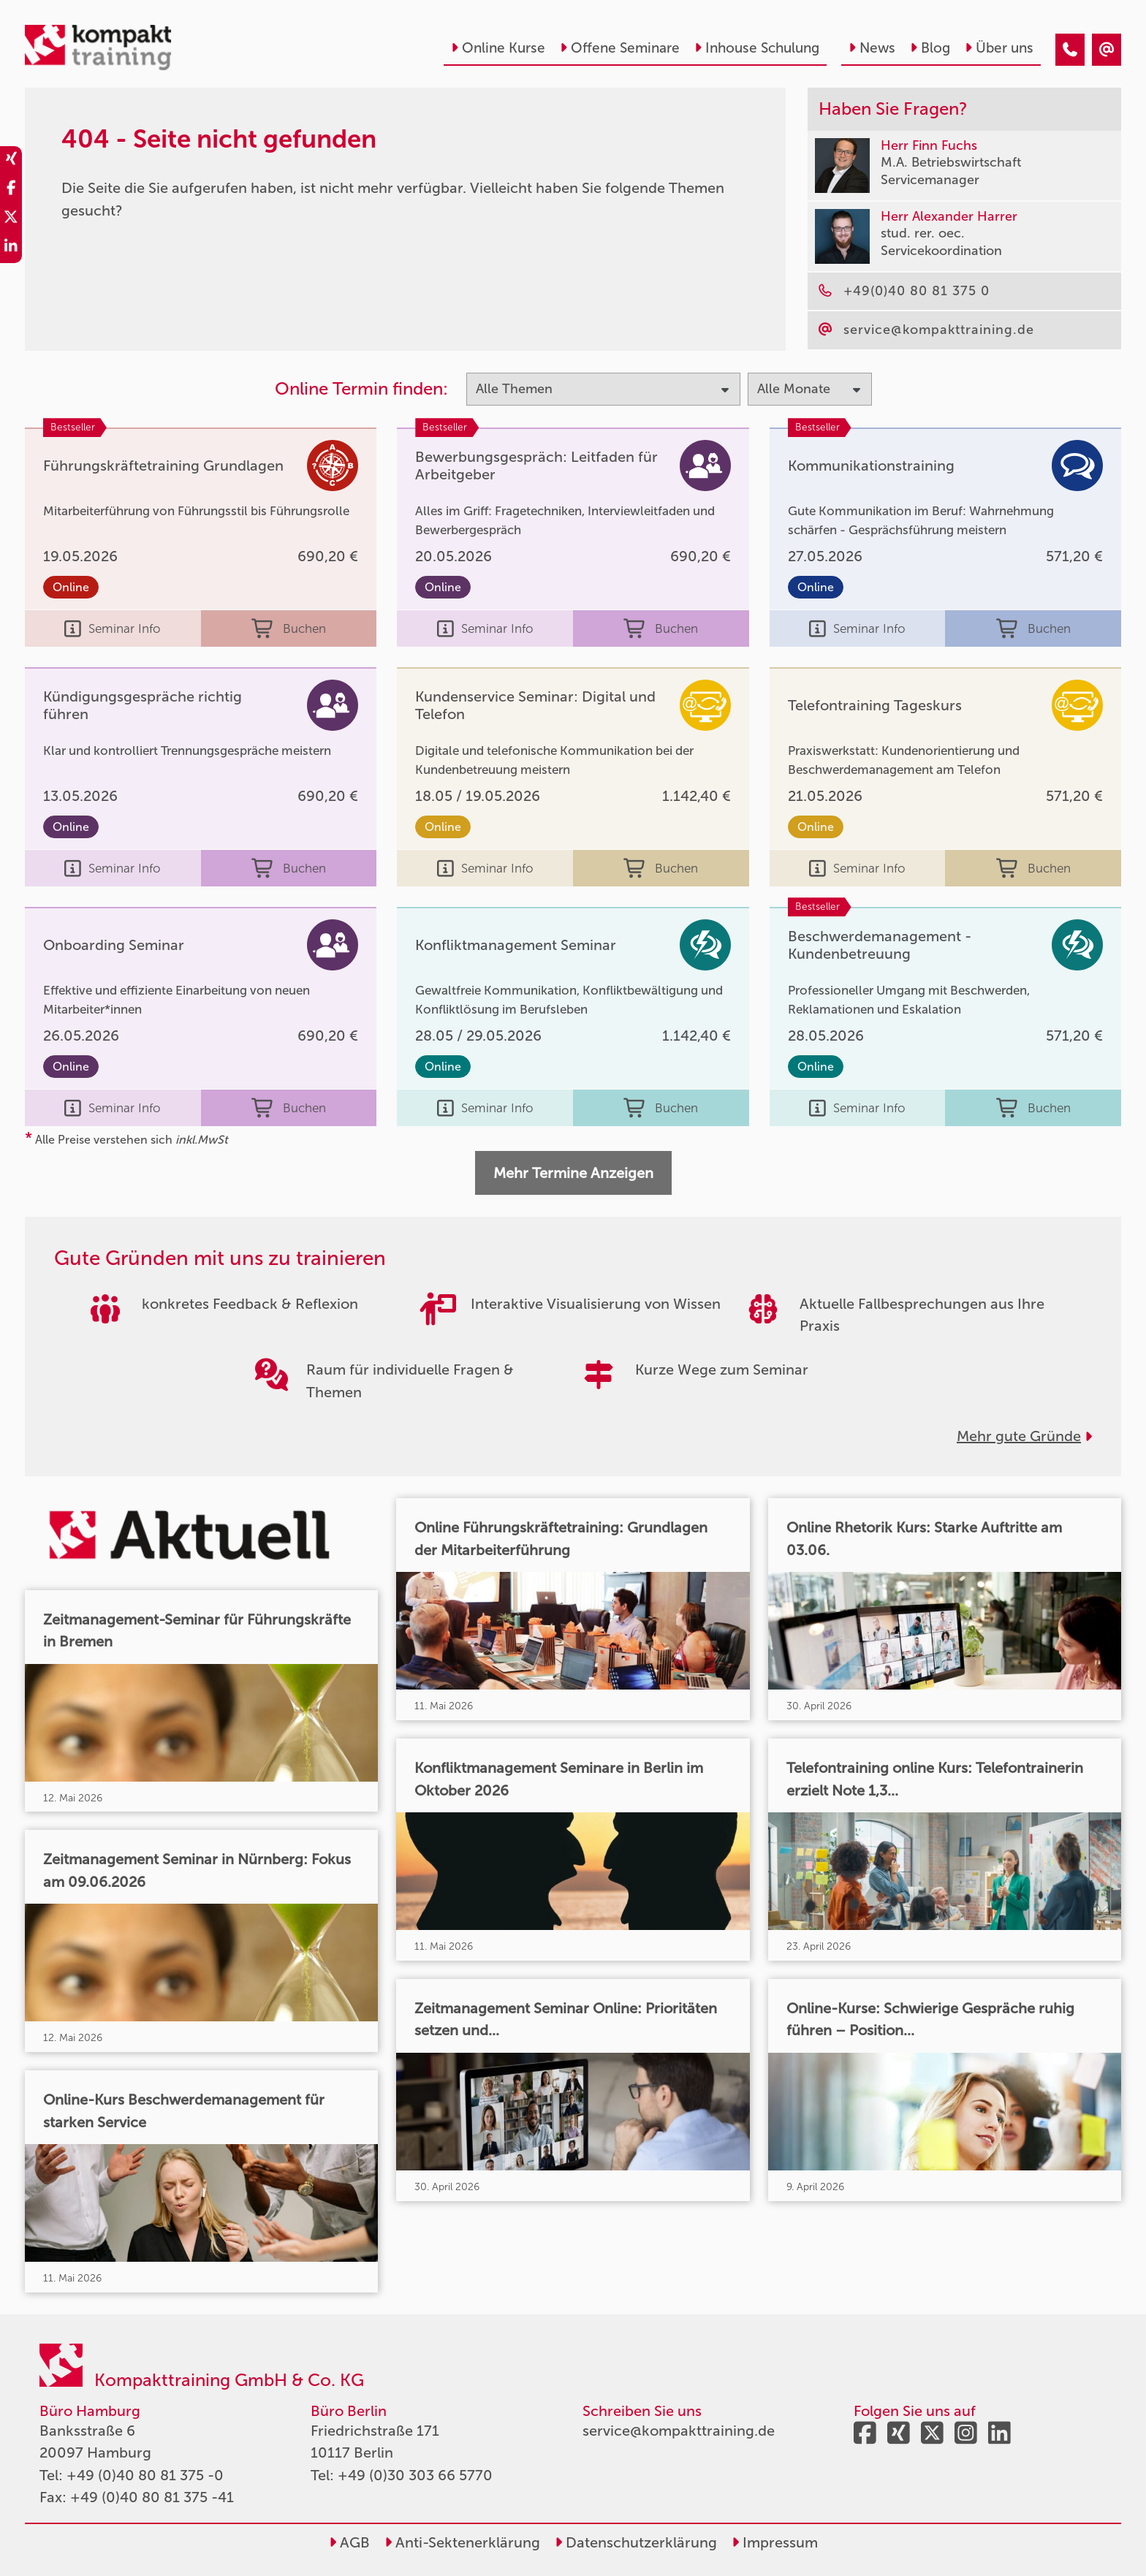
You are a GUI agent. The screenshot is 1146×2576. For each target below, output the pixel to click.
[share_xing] (11, 160)
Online (71, 587)
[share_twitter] (11, 219)
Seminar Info (112, 628)
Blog (930, 47)
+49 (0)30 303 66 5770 (415, 2475)
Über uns (999, 47)
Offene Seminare (620, 47)
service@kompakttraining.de (679, 2430)
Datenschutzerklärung (636, 2542)
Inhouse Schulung (756, 47)
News (872, 47)
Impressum (775, 2542)
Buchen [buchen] (288, 628)
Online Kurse (498, 47)
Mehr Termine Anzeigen (573, 1173)
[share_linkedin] (11, 248)
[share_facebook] (11, 190)
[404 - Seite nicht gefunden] (1070, 50)
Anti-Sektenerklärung (462, 2542)
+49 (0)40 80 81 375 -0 (145, 2475)
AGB (349, 2542)
